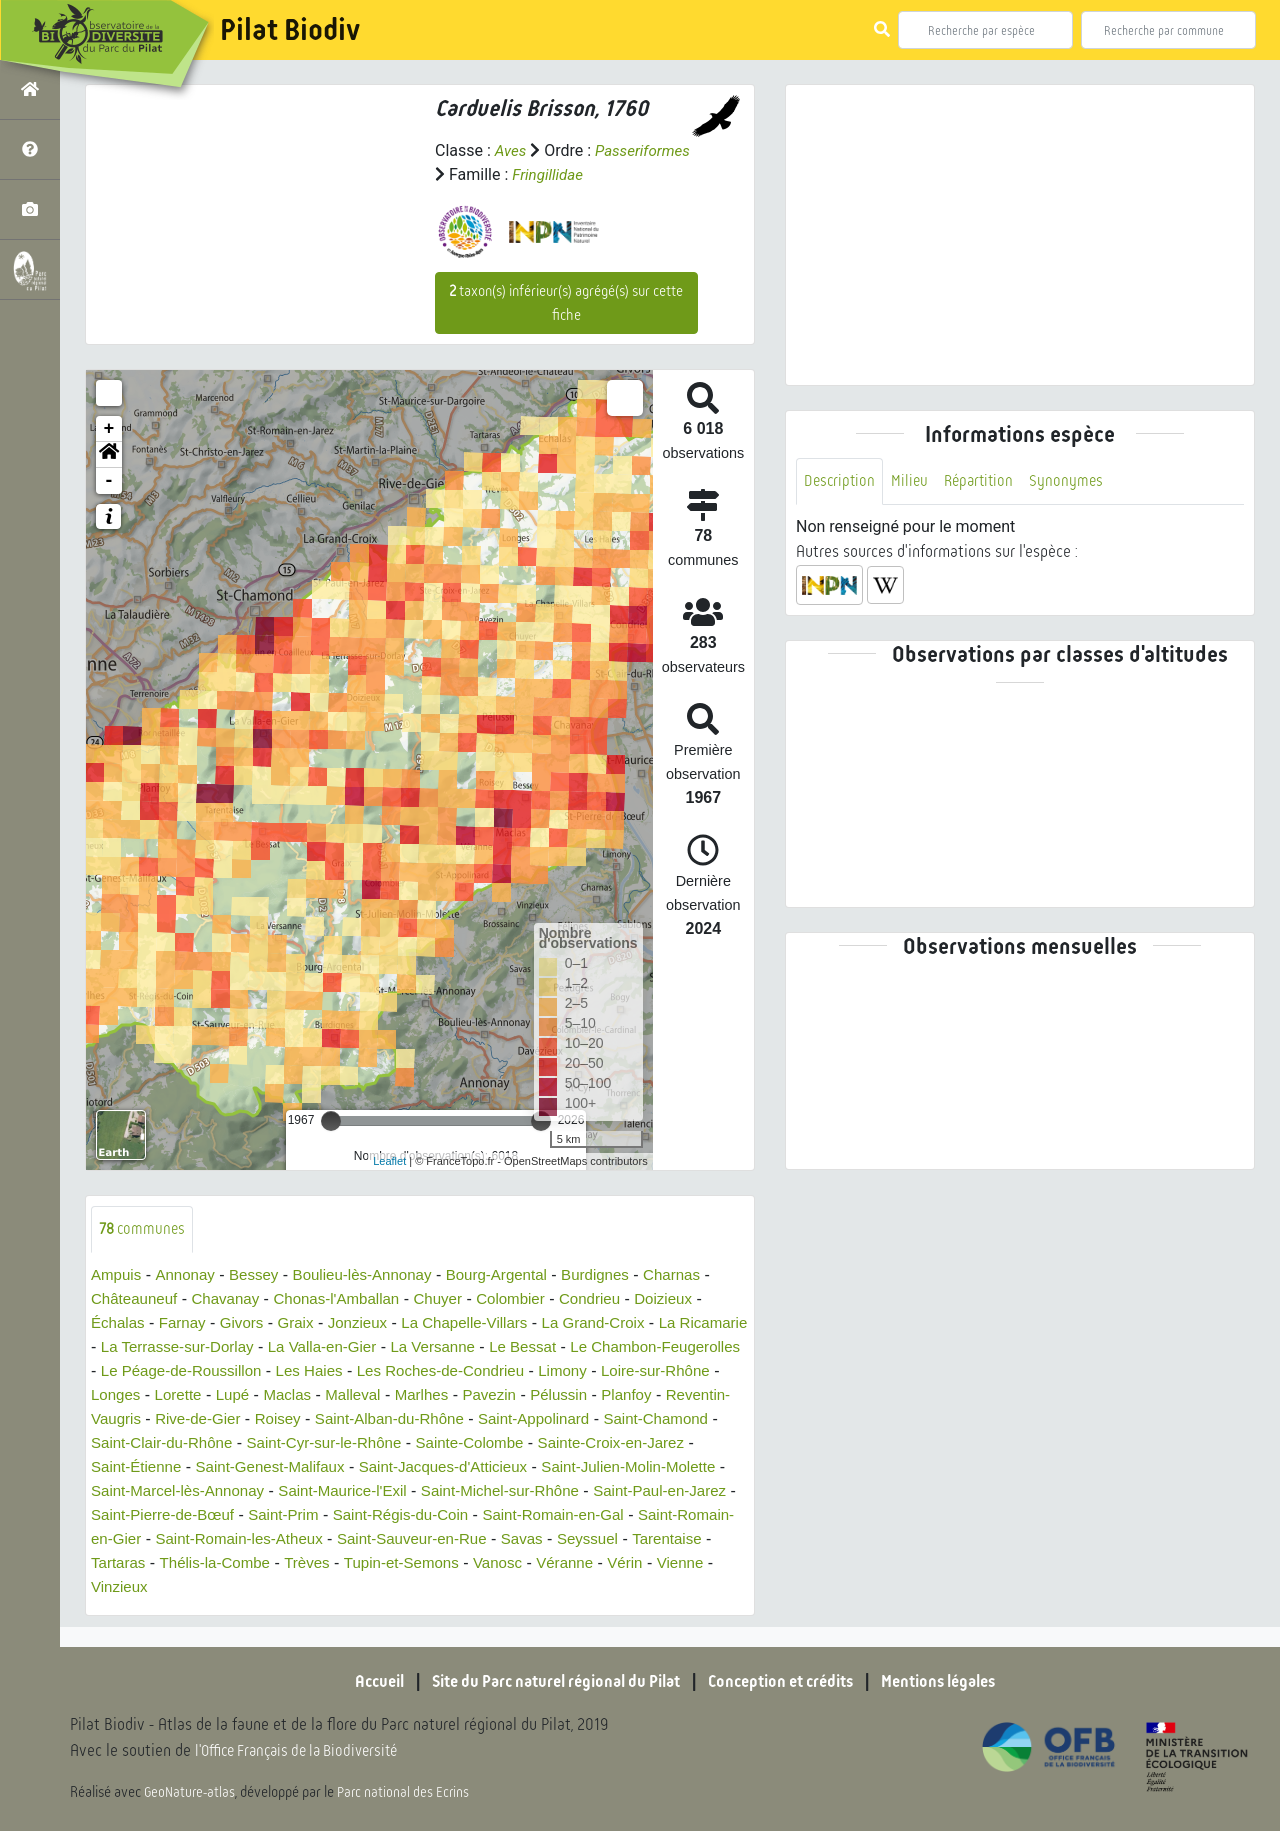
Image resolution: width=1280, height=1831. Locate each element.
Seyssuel (355, 1563)
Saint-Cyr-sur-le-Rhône (595, 1443)
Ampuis (117, 1275)
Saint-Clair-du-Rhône (424, 1443)
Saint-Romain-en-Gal (282, 1539)
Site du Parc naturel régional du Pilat (546, 1681)
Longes (313, 1395)
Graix (306, 1323)
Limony (117, 1395)
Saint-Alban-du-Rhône (616, 1419)
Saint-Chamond (279, 1443)
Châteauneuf (137, 1299)
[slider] (331, 1121)
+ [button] (109, 429)
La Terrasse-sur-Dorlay (258, 1347)
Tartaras (519, 1563)
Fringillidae (654, 174)
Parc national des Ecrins (408, 1793)
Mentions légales (960, 1681)
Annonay (189, 1275)
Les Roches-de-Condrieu (623, 1371)
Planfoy (192, 1419)
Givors (249, 1323)
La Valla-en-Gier (411, 1347)
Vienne (455, 1587)
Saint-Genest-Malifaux (528, 1467)
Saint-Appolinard (150, 1443)
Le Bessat (622, 1347)
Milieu (913, 481)
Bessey (261, 1275)
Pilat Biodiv (290, 30)
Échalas (119, 1323)
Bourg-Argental (518, 1275)
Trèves (717, 1563)
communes (144, 1229)
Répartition (985, 481)
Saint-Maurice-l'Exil (643, 1491)
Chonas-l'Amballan (350, 1299)
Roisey (498, 1419)
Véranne (333, 1587)
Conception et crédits (789, 1681)
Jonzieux (370, 1323)
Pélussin (121, 1419)
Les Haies (484, 1371)
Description (841, 481)
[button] (109, 455)
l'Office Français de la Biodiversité (306, 1751)
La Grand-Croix (619, 1323)
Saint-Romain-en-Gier (450, 1539)
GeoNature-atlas (191, 1793)
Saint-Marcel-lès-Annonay (469, 1491)
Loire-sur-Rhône (215, 1395)
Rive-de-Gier (414, 1419)
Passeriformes (485, 174)
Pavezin (704, 1395)
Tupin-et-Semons (161, 1587)
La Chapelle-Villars (483, 1323)
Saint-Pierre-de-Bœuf (505, 1515)
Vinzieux (523, 1587)
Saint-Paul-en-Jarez (343, 1515)
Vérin (396, 1587)
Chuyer (457, 1299)
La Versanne (528, 1347)
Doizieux (693, 1299)
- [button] (109, 481)
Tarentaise (439, 1563)
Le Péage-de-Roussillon (349, 1371)
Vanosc (263, 1587)
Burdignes (622, 1275)
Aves (511, 150)
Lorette (378, 1395)
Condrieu (616, 1299)
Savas (286, 1563)
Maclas (492, 1395)
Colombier (533, 1299)
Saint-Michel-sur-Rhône (175, 1515)
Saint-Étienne (387, 1467)
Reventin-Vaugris (294, 1419)
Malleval (561, 1395)
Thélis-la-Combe (619, 1563)
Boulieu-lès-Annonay (376, 1275)
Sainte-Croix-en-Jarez (247, 1467)
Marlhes (633, 1395)
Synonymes (1075, 481)
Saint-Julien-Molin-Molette (270, 1491)
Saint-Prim (632, 1515)
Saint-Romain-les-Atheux (631, 1539)
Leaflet (389, 1161)
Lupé (435, 1395)
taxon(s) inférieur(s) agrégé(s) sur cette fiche (566, 303)
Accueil (355, 1681)
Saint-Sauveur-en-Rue (170, 1563)
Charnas (702, 1275)
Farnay (187, 1323)
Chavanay (233, 1299)
